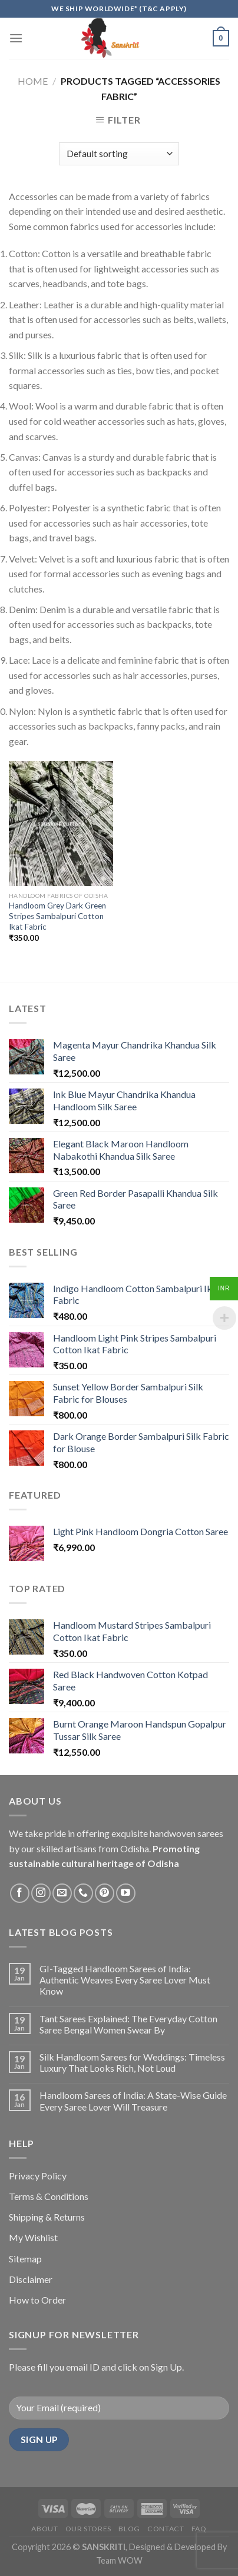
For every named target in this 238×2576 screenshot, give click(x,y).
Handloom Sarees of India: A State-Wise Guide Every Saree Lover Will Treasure (133, 2100)
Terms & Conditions (48, 2196)
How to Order (37, 2299)
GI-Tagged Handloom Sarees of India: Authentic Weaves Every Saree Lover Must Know (124, 1979)
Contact (165, 2528)
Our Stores (88, 2528)
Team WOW (119, 2560)
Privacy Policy (38, 2175)
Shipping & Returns (47, 2216)
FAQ (199, 2528)
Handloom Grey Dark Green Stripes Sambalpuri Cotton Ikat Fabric (57, 916)
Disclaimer (30, 2279)
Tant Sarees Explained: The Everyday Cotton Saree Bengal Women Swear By (128, 2024)
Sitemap (25, 2258)
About (44, 2528)
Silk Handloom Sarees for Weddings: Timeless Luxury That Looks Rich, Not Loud (132, 2062)
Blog (129, 2528)
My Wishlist (33, 2237)
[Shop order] (118, 153)
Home (33, 80)
